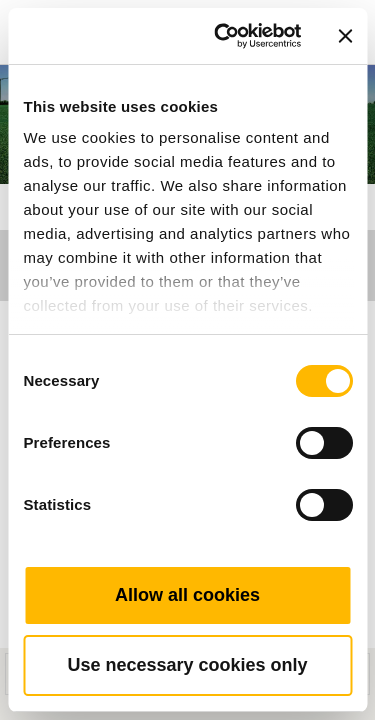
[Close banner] (345, 36)
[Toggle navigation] (337, 5)
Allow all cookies (187, 595)
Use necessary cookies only (187, 665)
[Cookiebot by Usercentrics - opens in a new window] (223, 36)
